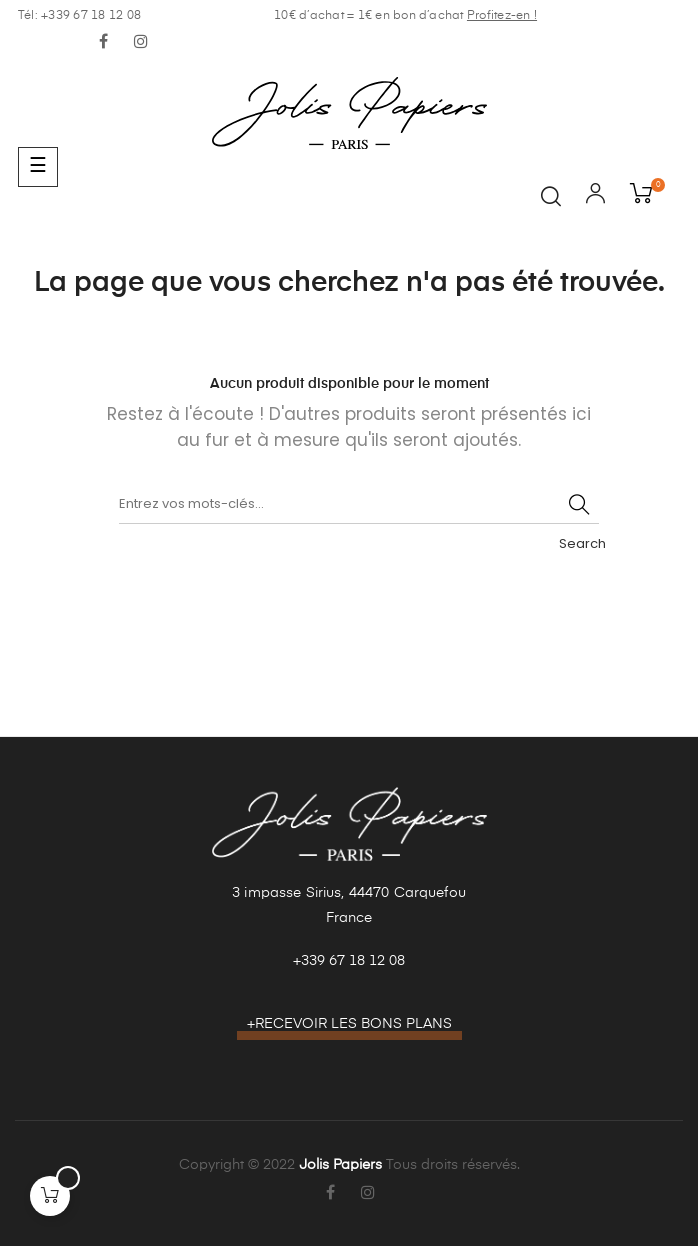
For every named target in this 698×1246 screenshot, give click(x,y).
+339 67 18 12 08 (349, 961)
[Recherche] (359, 504)
